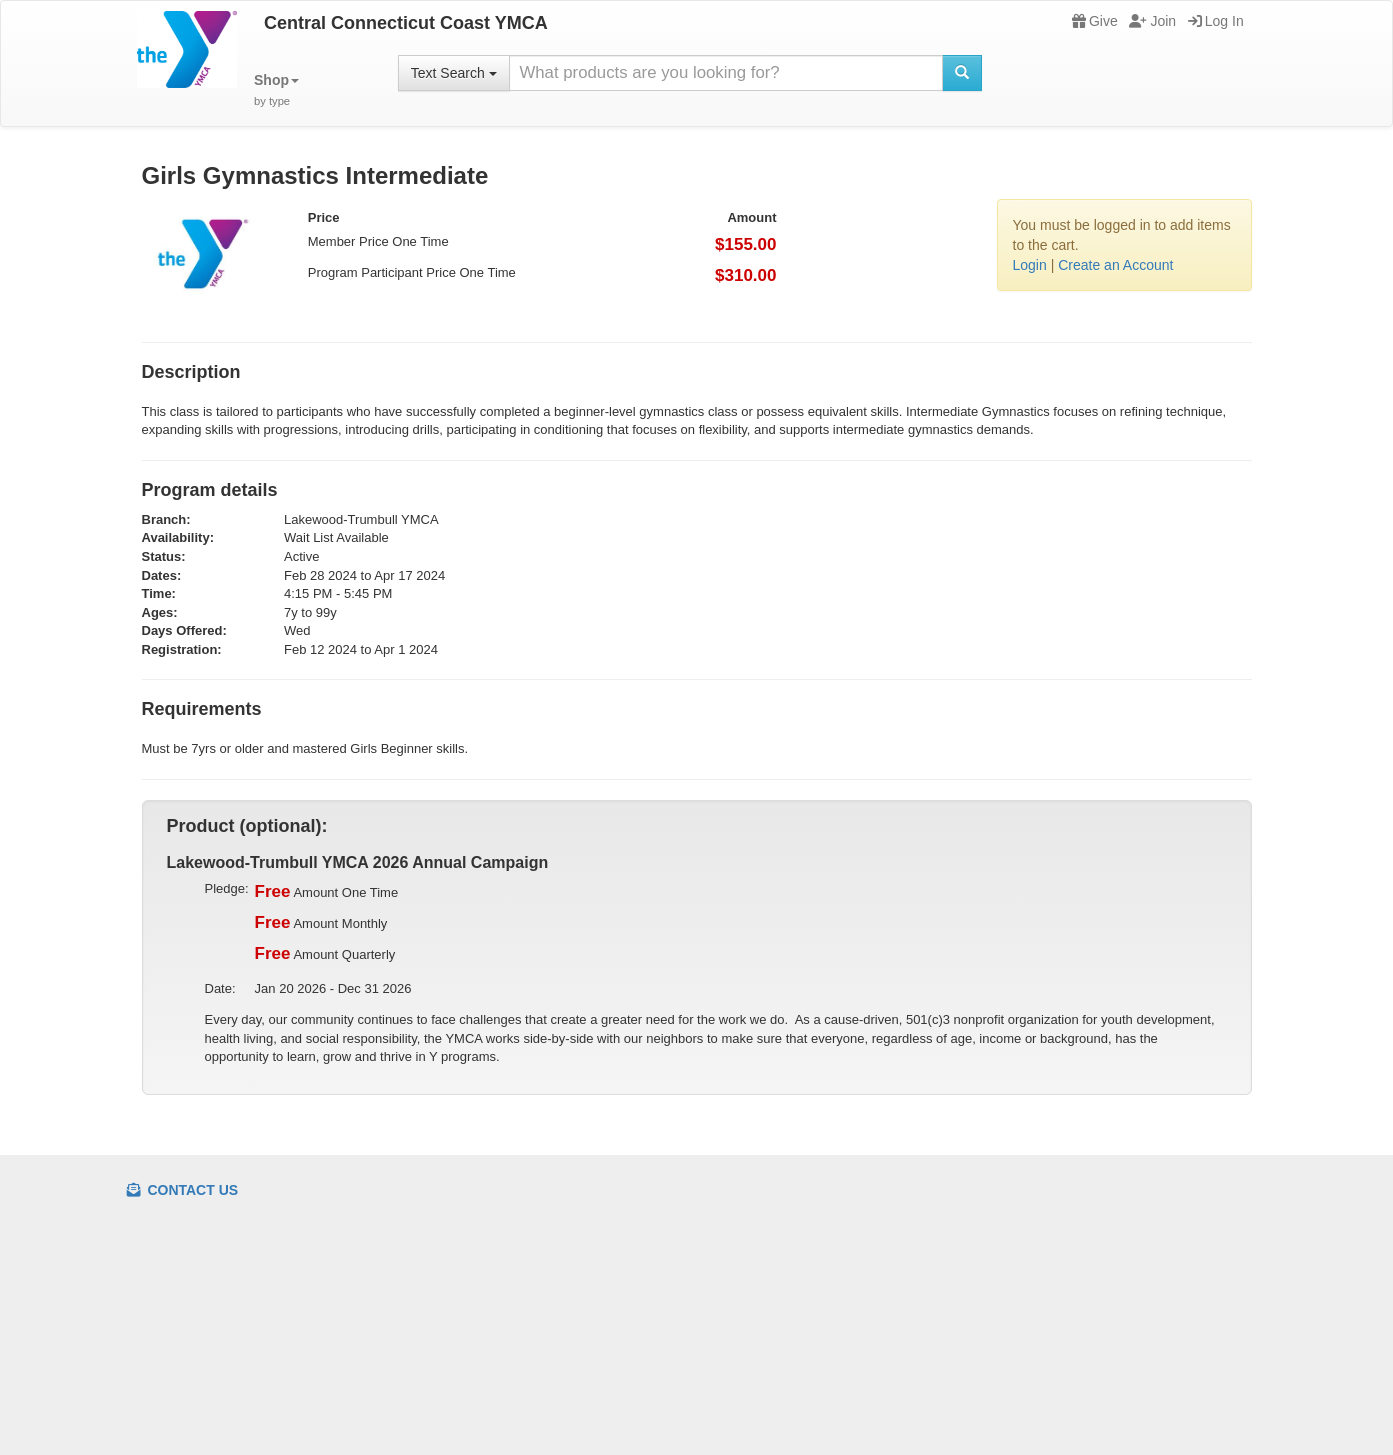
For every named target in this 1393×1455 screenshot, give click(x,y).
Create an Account (1115, 265)
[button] (276, 90)
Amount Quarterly (325, 954)
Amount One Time (327, 892)
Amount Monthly (321, 923)
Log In (1216, 21)
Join (1152, 21)
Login (1030, 265)
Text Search (454, 73)
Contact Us (183, 1190)
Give (1095, 21)
